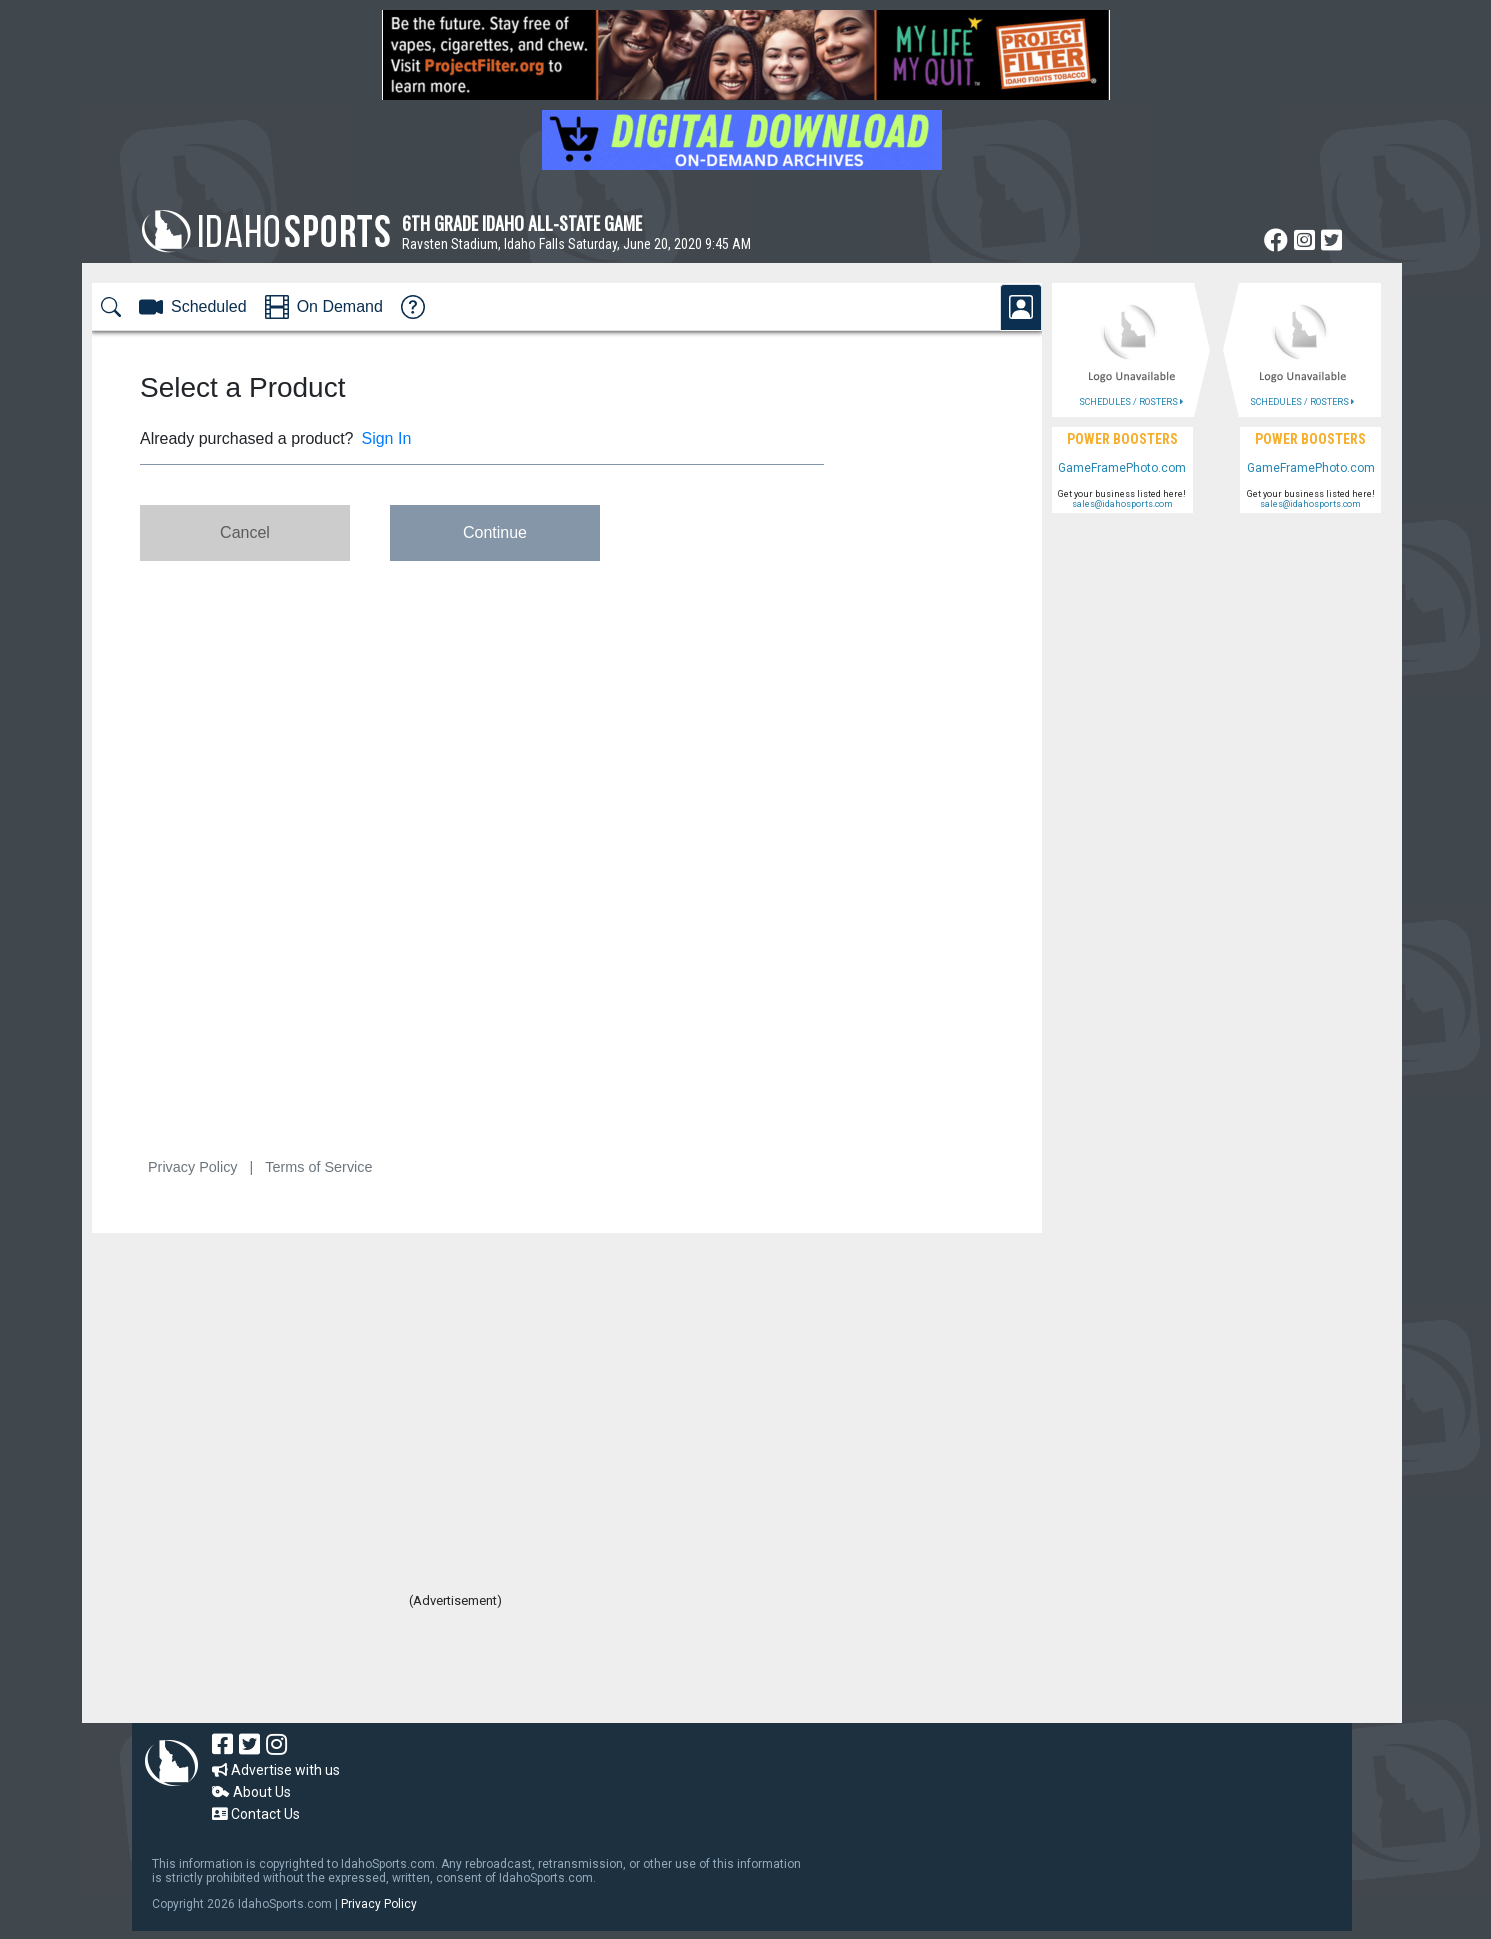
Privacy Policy (379, 1904)
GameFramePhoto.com (1122, 468)
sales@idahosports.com (1122, 504)
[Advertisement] (456, 1668)
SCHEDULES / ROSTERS (1131, 402)
